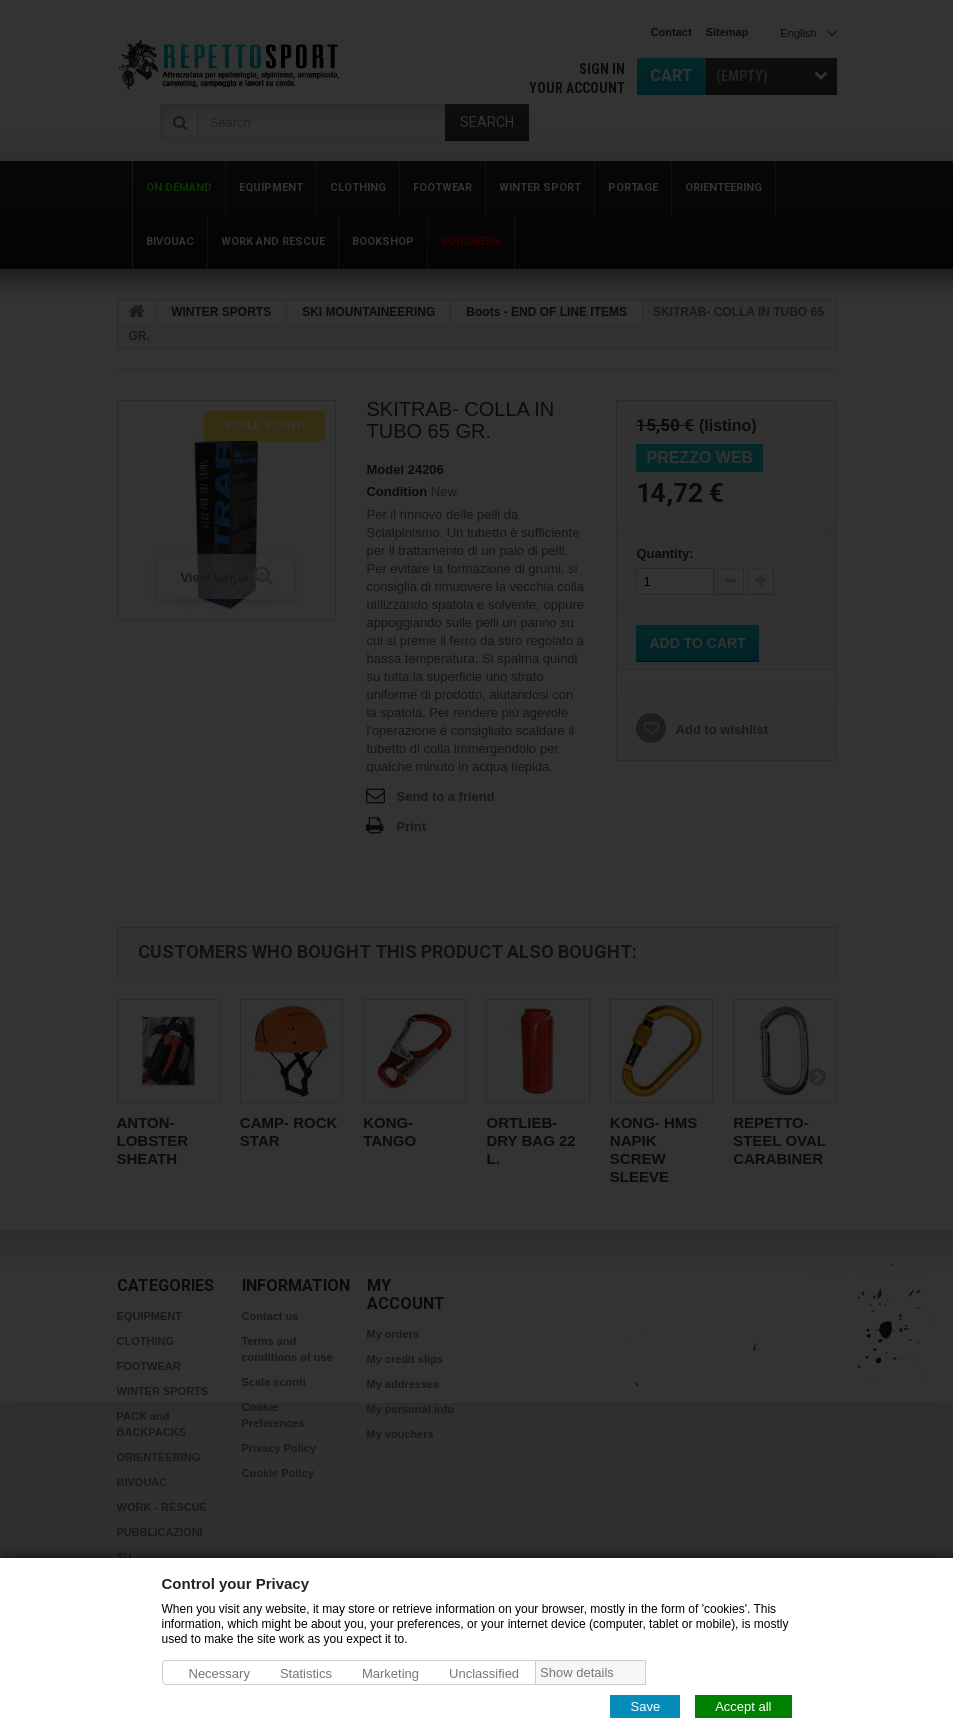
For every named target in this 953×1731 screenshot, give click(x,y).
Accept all (743, 1705)
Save (645, 1705)
